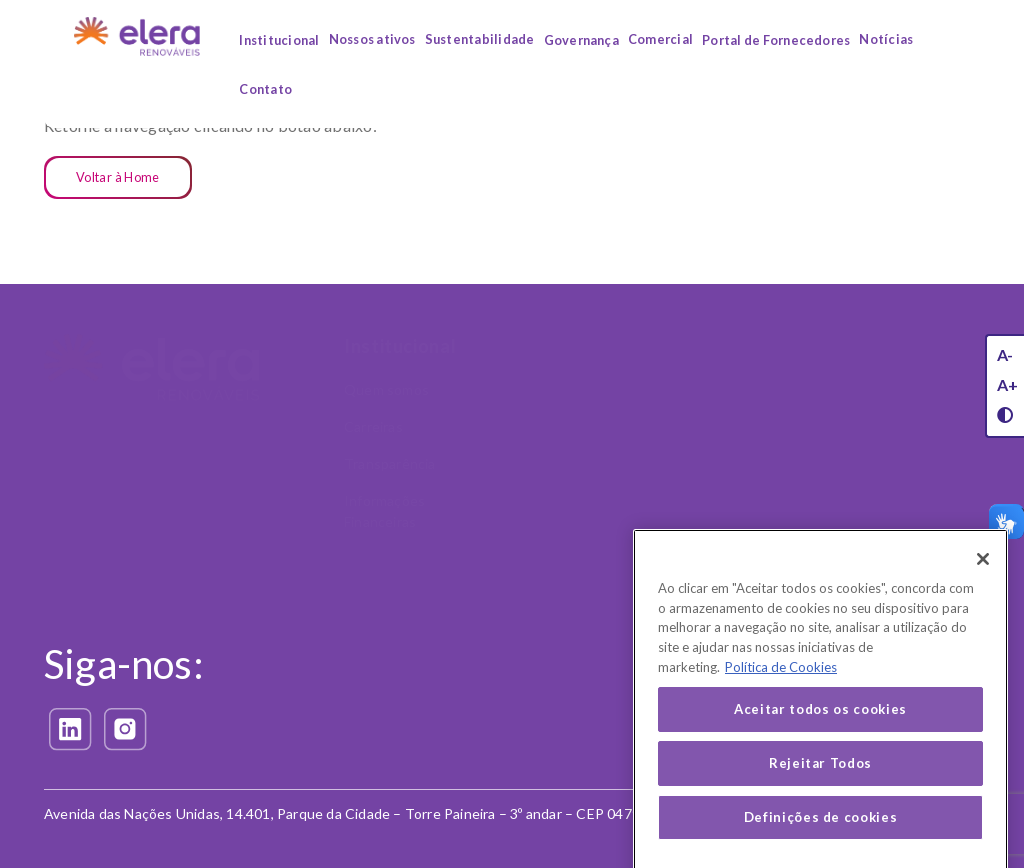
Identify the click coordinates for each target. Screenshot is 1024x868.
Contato (265, 89)
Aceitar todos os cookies (820, 734)
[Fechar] (983, 583)
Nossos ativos (372, 39)
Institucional (279, 40)
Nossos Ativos (568, 346)
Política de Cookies (565, 757)
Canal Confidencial (884, 505)
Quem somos (386, 389)
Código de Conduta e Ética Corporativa (892, 400)
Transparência (390, 463)
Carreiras (373, 426)
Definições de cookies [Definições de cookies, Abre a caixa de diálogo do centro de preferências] (821, 842)
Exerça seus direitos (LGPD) (569, 673)
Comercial (660, 39)
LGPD (842, 542)
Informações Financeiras (384, 511)
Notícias (886, 39)
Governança (581, 40)
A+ (1007, 384)
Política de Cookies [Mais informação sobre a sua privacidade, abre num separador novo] (781, 691)
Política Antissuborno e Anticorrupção (899, 458)
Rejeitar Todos (820, 788)
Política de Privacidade (576, 720)
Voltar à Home (118, 177)
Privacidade (556, 618)
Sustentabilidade (480, 39)
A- (1005, 354)
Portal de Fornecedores (776, 40)
